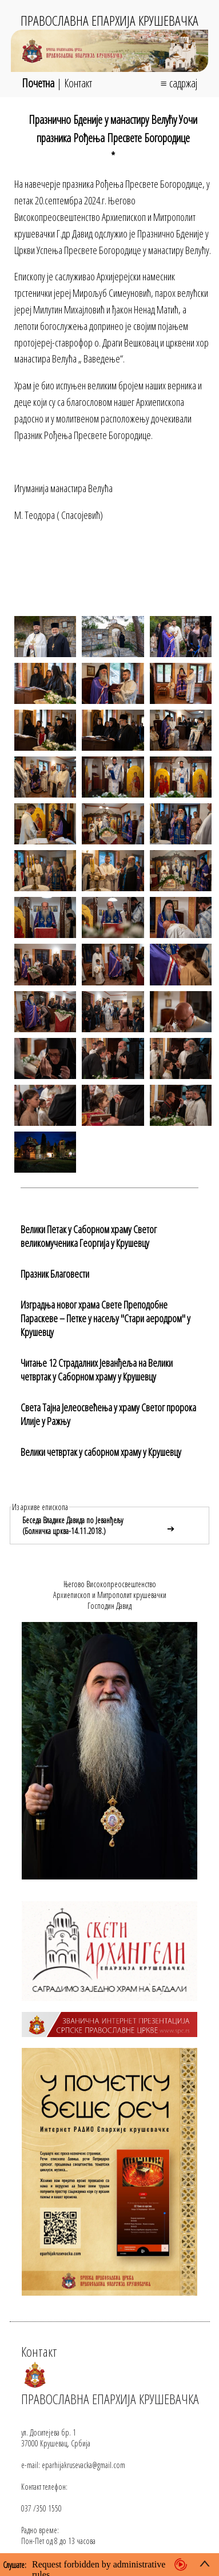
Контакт (78, 83)
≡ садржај (178, 83)
